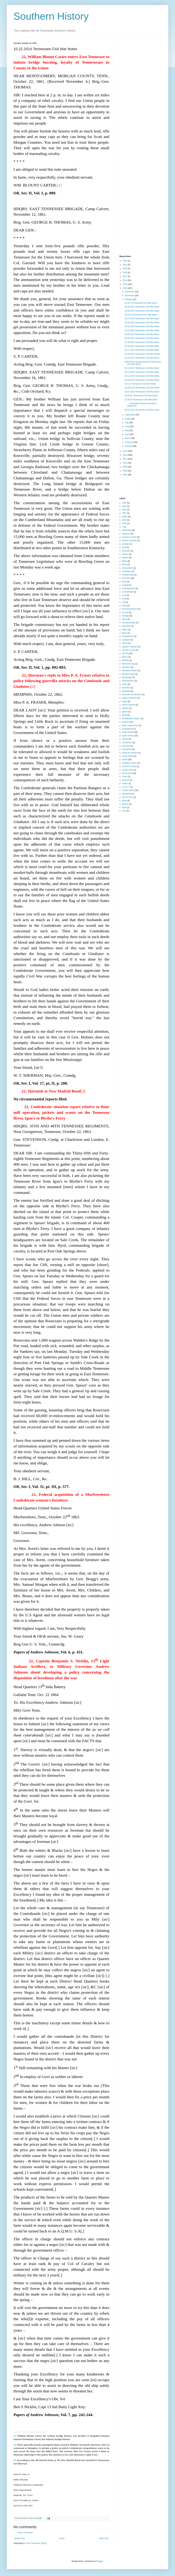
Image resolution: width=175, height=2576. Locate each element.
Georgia (125, 616)
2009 (125, 467)
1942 (124, 520)
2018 (125, 272)
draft (124, 599)
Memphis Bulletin (129, 670)
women (125, 804)
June (127, 426)
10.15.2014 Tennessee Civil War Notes (142, 358)
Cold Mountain (128, 588)
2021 (125, 265)
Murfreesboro (128, 681)
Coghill (125, 585)
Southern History (51, 16)
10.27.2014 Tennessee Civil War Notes (142, 318)
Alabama (126, 534)
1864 (124, 510)
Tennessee (127, 773)
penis (124, 715)
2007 (125, 474)
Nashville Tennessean (132, 694)
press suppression (130, 725)
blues (124, 564)
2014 (125, 288)
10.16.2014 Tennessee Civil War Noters (142, 354)
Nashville (126, 691)
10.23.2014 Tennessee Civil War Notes (142, 326)
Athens (125, 554)
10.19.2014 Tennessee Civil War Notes (142, 338)
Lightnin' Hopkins (129, 647)
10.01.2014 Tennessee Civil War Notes (142, 410)
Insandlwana (127, 636)
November (130, 295)
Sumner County (129, 766)
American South (129, 537)
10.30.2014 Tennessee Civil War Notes (142, 307)
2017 (125, 276)
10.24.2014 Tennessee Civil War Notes (142, 322)
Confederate (127, 592)
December (130, 292)
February (129, 442)
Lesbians (126, 640)
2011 (125, 459)
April (127, 434)
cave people (127, 568)
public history (128, 735)
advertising (127, 530)
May (127, 430)
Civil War (126, 578)
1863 (124, 506)
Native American (129, 698)
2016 (125, 280)
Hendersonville (128, 623)
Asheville (126, 551)
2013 (125, 451)
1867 (124, 513)
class (124, 581)
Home (62, 2538)
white (124, 800)
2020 (125, 268)
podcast (125, 722)
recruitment (127, 742)
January (129, 446)
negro (124, 701)
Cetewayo (126, 571)
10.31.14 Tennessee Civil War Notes (141, 303)
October (129, 299)
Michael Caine (128, 674)
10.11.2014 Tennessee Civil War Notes (142, 376)
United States (128, 790)
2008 (125, 471)
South (124, 759)
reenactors (127, 749)
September (130, 415)
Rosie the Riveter (129, 753)
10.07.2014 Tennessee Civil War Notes (142, 392)
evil (123, 602)
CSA (124, 595)
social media (127, 756)
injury (124, 633)
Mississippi (127, 677)
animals (125, 544)
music (124, 684)
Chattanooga (128, 575)
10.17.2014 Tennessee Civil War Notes (142, 350)
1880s (125, 516)
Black (124, 561)
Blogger (99, 2561)
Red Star (126, 746)
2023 (125, 261)
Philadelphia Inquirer (131, 718)
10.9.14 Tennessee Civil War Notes (140, 384)
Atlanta (125, 557)
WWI (124, 807)
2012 (125, 455)
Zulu (124, 811)
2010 (125, 463)
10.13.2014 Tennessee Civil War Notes (142, 372)
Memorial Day (128, 664)
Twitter (125, 783)
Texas (124, 776)
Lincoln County (128, 650)
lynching (125, 653)
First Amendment (129, 609)
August (128, 419)
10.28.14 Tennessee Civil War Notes (141, 315)
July (127, 422)
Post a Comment (25, 2532)
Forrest (125, 612)
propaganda (127, 729)
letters (125, 643)
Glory (124, 619)
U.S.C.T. (126, 787)
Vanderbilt (126, 794)
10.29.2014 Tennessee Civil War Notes (142, 311)
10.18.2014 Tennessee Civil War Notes (142, 342)
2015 (125, 284)
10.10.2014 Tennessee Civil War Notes (142, 380)
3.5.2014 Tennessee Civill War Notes (141, 399)
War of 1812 (127, 797)
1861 (124, 503)
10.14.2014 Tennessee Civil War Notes (142, 368)
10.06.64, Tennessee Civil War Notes (141, 395)
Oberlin (125, 708)
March (128, 438)
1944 (124, 523)
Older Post (104, 2538)
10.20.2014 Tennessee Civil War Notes (142, 334)
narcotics (126, 687)
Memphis (126, 667)
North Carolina (128, 705)
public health (127, 732)
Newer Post (19, 2538)
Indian (125, 629)
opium (125, 711)
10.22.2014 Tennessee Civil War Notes (142, 330)
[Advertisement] (133, 92)
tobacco (125, 780)
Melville (125, 660)
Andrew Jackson (129, 540)
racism (125, 739)
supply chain (127, 770)
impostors (126, 626)
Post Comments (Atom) (36, 2543)
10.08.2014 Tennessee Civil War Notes (142, 388)
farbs (124, 605)
